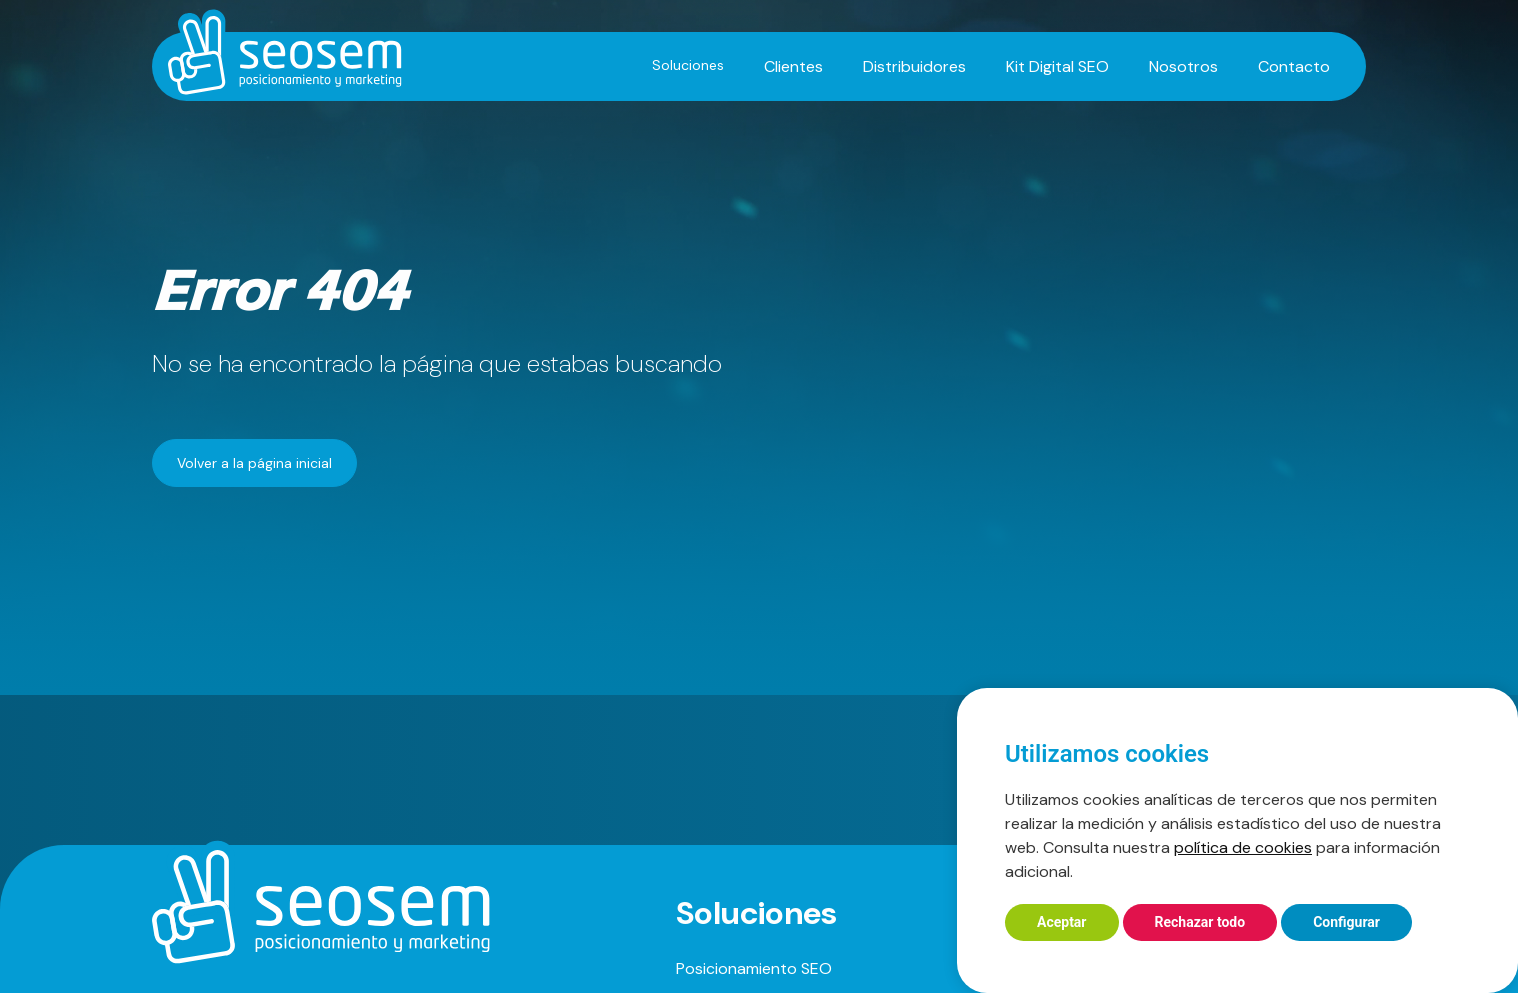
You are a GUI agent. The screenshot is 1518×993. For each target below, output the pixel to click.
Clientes (793, 66)
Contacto (1294, 66)
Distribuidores (914, 66)
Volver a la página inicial (254, 463)
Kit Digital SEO (1057, 66)
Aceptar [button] (1062, 922)
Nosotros (1183, 66)
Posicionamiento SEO (754, 968)
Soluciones (688, 65)
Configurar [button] (1346, 922)
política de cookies (1243, 847)
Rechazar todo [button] (1200, 922)
